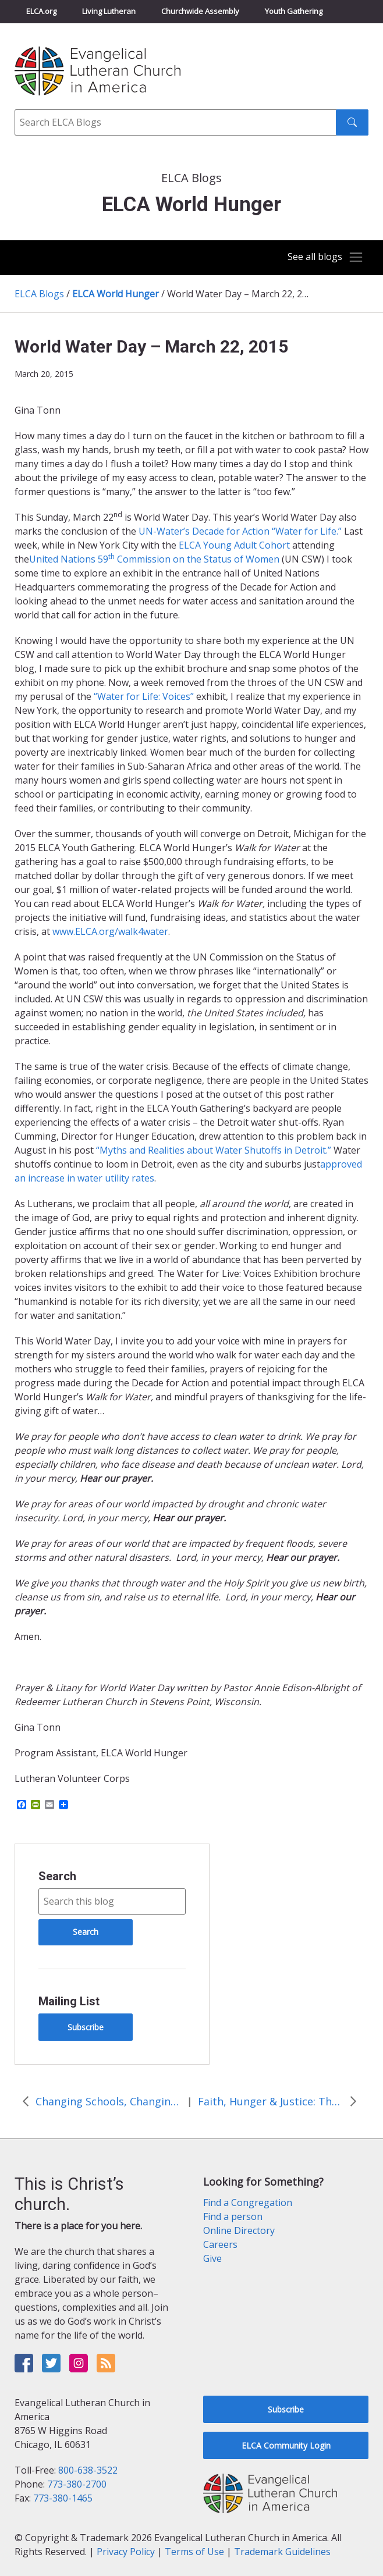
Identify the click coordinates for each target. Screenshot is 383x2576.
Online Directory (239, 2230)
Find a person (233, 2216)
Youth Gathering (293, 11)
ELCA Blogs (39, 293)
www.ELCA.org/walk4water (110, 931)
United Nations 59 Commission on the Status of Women (154, 559)
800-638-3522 (88, 2470)
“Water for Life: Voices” (144, 696)
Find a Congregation (247, 2202)
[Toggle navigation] (323, 257)
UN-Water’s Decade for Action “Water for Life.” (240, 531)
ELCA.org (41, 11)
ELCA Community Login (286, 2445)
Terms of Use (194, 2551)
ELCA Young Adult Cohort (234, 545)
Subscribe (86, 2027)
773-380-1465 (63, 2498)
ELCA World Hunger (115, 293)
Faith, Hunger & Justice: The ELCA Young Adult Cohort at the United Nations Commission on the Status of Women (270, 2101)
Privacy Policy (126, 2551)
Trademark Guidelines (282, 2551)
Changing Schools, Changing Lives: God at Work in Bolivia (108, 2101)
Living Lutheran (109, 11)
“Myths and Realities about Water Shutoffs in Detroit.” (212, 1150)
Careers (220, 2244)
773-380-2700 (77, 2484)
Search (57, 1876)
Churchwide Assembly (200, 11)
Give (212, 2258)
